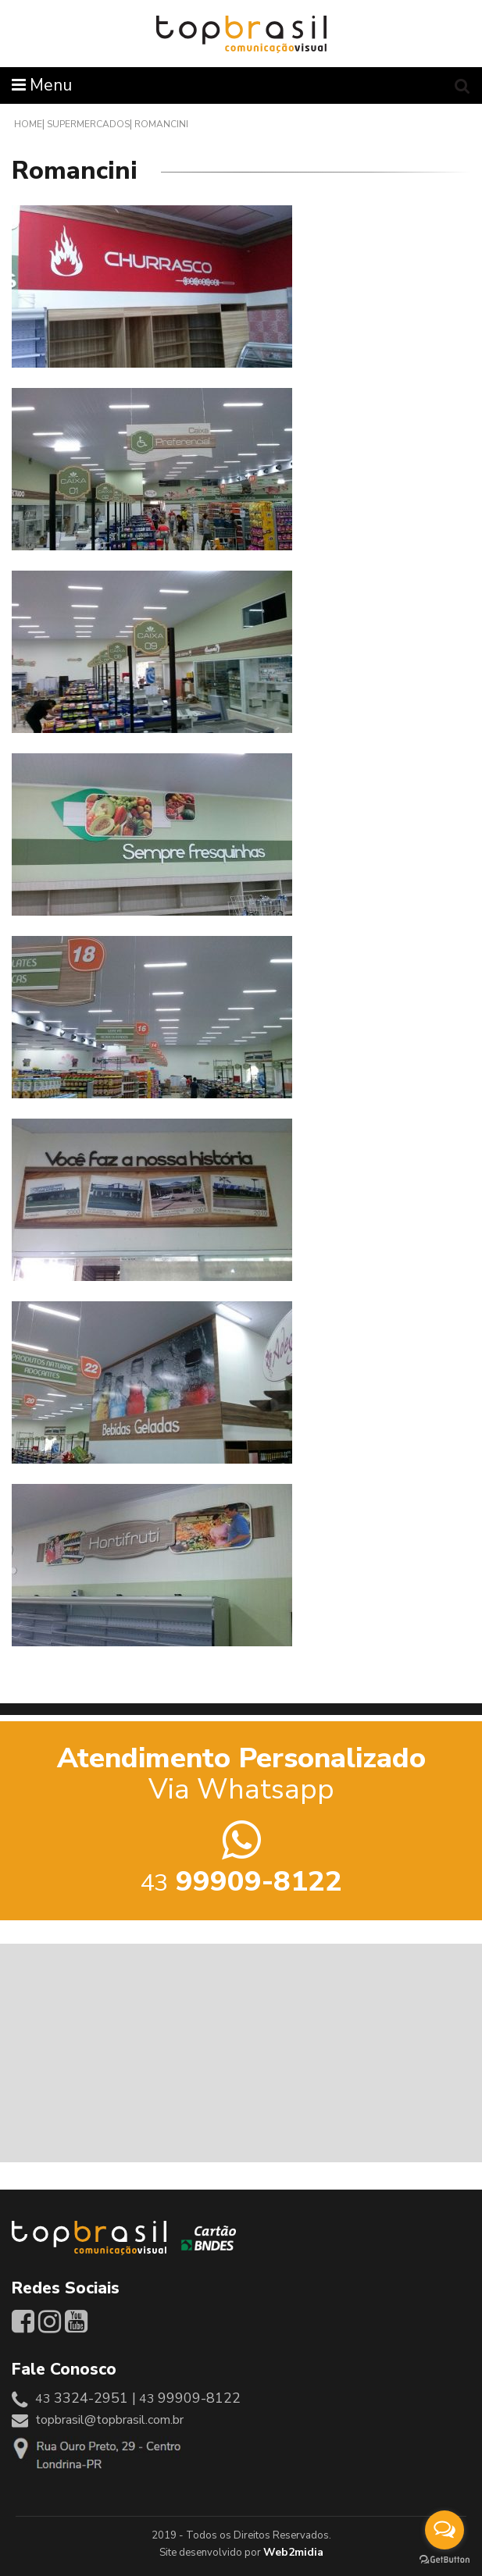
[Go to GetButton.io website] (445, 2560)
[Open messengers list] (444, 2529)
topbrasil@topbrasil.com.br (109, 2419)
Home (28, 124)
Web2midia (293, 2552)
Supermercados (88, 124)
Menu (42, 85)
